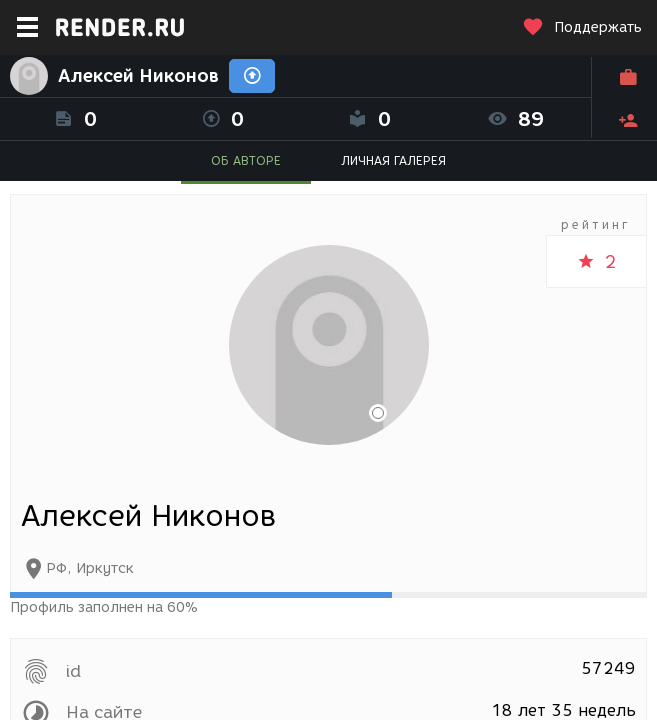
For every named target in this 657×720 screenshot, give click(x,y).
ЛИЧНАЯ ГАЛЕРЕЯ (393, 160)
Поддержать (582, 27)
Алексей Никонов (138, 76)
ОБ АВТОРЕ (246, 160)
